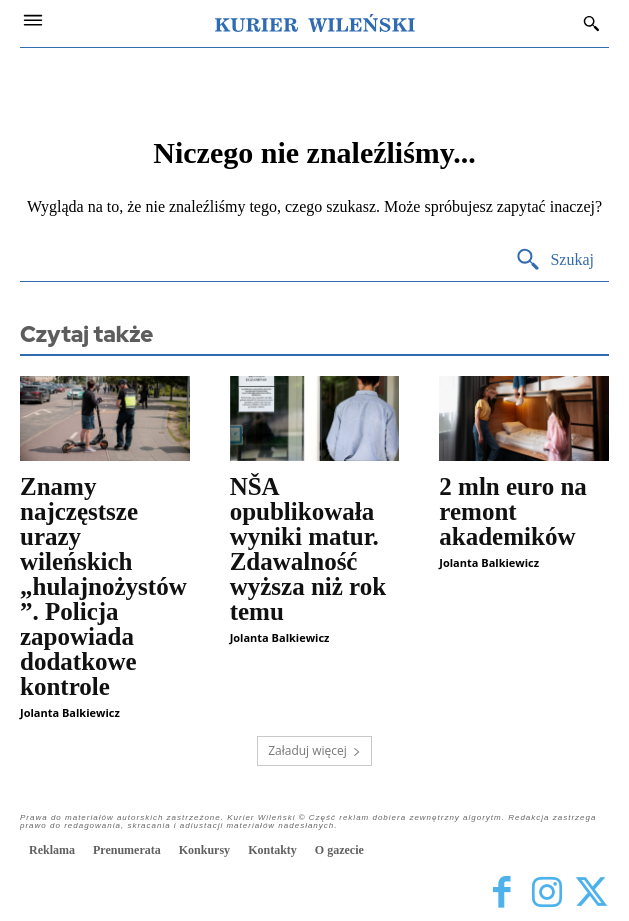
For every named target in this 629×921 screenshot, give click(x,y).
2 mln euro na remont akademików (512, 511)
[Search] (554, 260)
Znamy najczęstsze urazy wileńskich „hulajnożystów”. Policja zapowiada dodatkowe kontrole (103, 586)
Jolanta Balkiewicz (70, 712)
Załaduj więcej (314, 750)
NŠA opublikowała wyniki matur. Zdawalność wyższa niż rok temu (308, 549)
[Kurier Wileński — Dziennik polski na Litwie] (315, 23)
